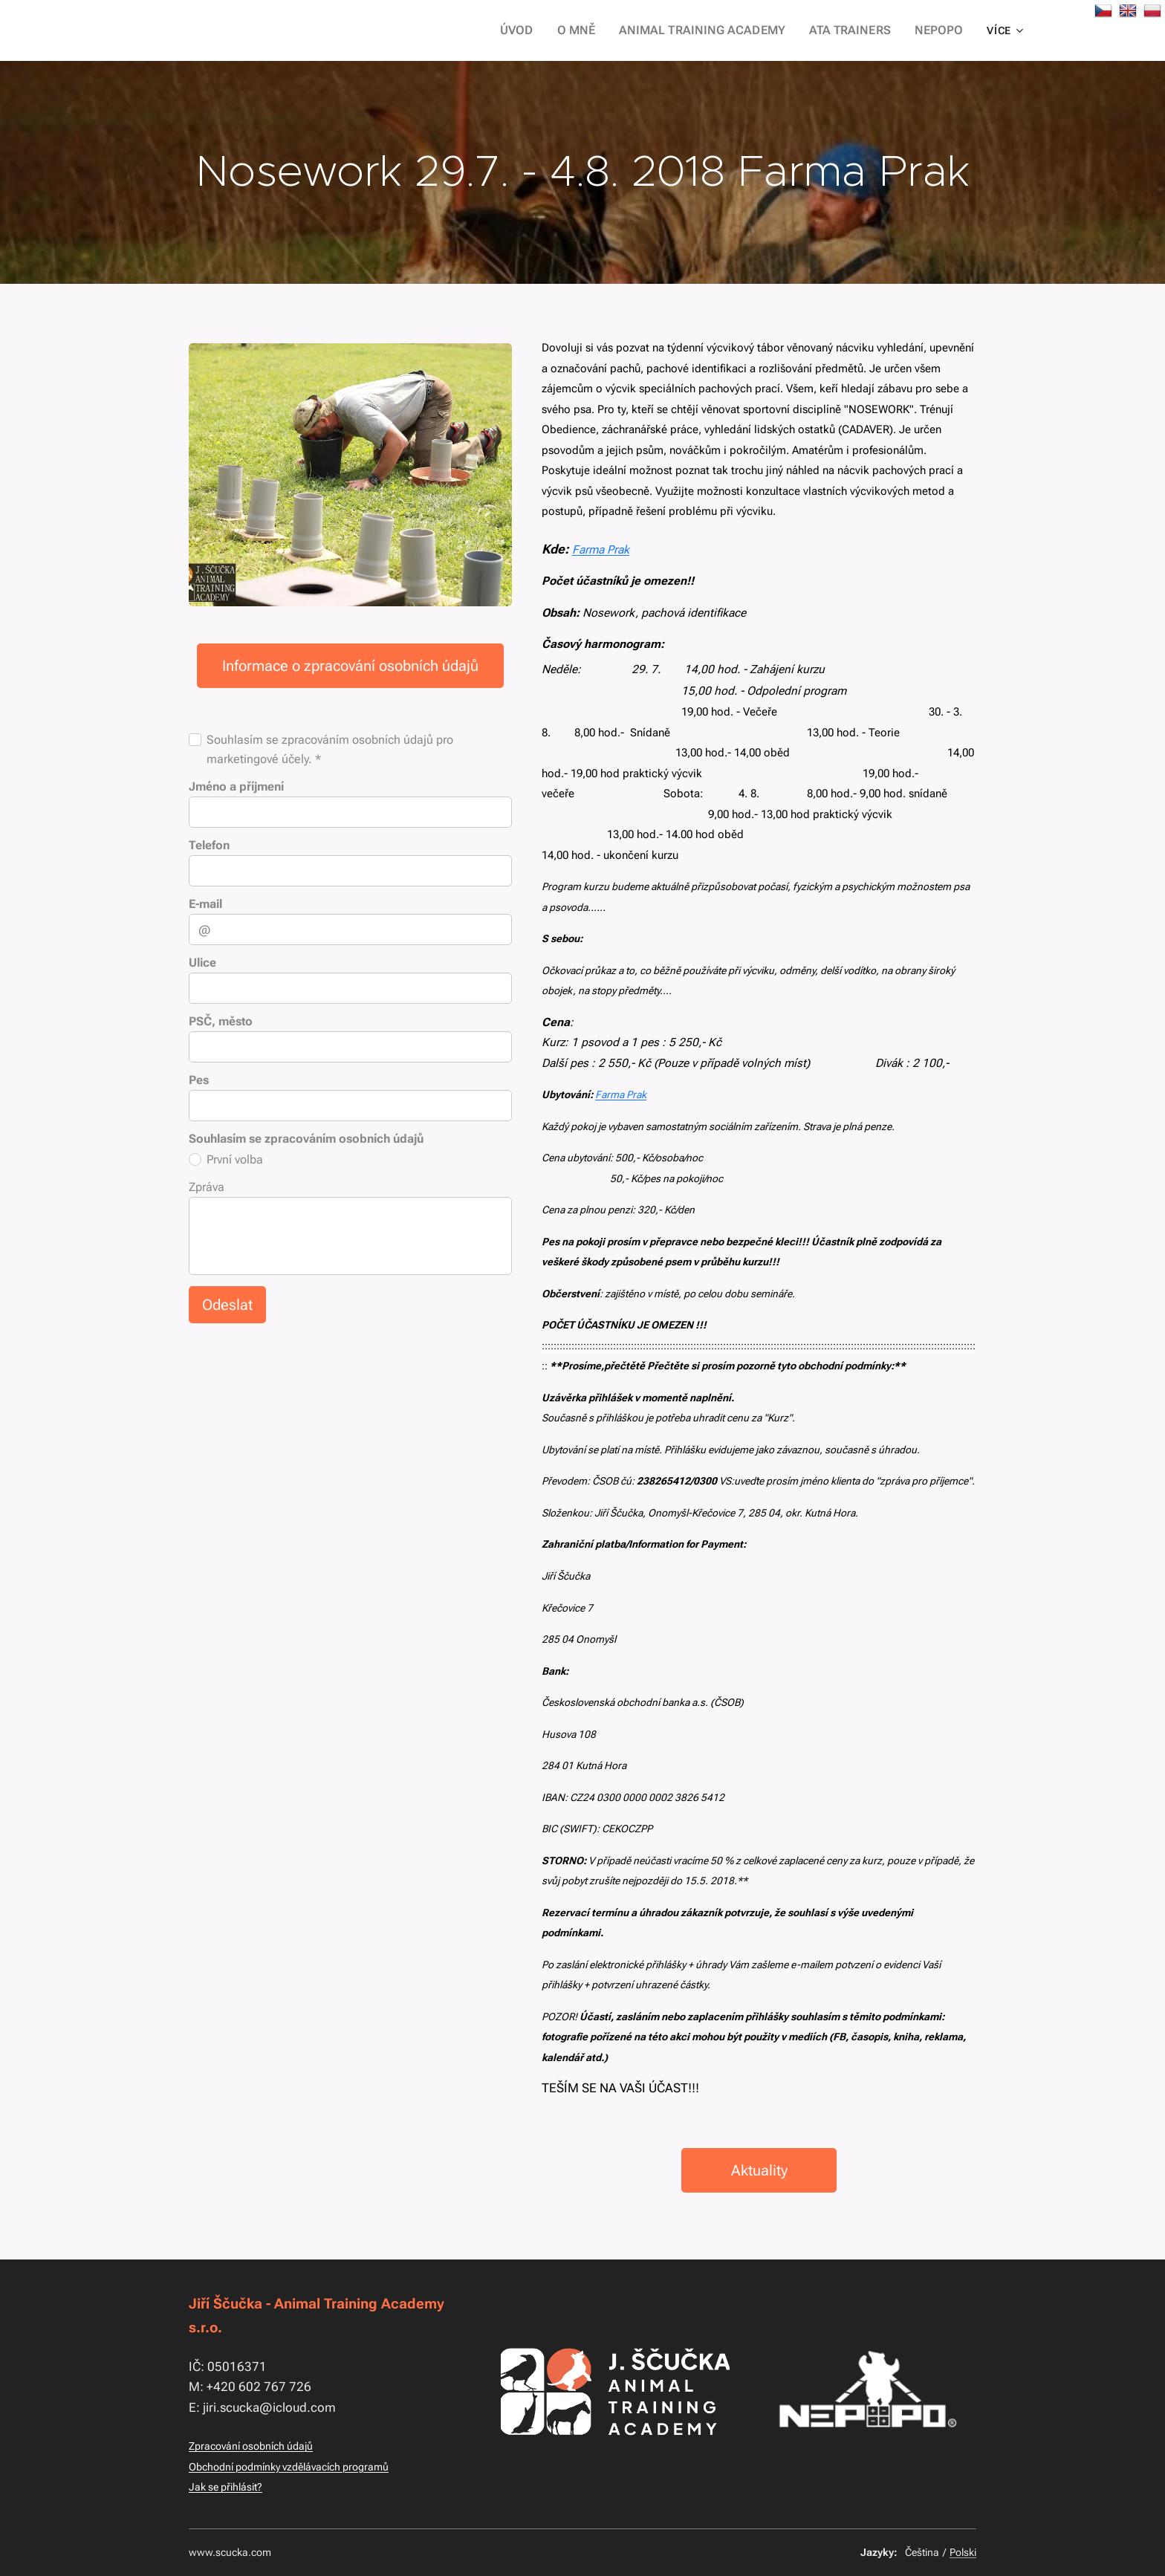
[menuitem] (548, 30)
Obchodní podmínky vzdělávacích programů (289, 2467)
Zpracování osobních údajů (251, 2446)
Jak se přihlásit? (225, 2487)
